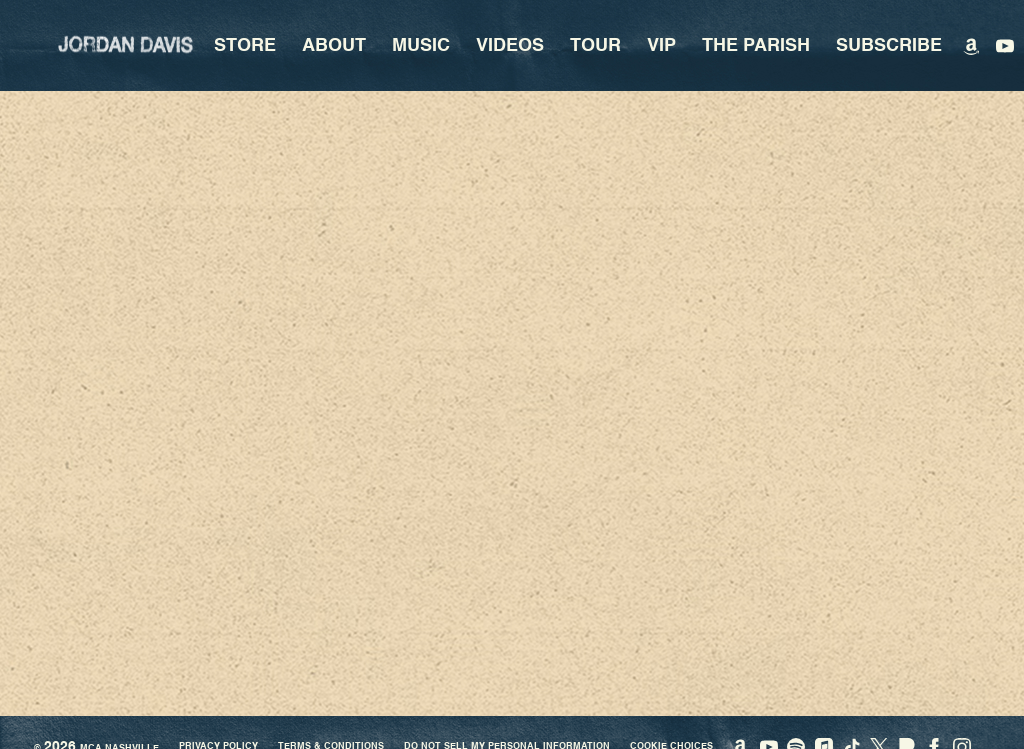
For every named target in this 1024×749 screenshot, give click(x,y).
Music (421, 46)
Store (245, 46)
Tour (595, 46)
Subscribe (889, 46)
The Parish (756, 46)
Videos (510, 46)
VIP (661, 46)
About (334, 46)
